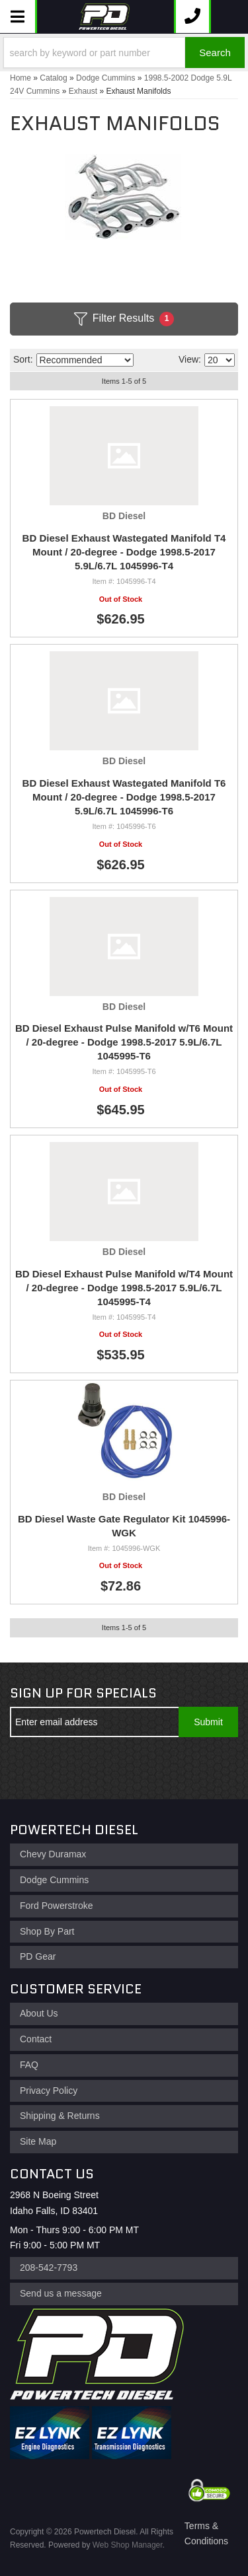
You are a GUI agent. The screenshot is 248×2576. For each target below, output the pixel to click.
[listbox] (85, 360)
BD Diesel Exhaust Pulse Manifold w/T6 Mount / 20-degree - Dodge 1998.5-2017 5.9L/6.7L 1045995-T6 (124, 1041)
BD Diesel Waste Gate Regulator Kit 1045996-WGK (124, 1525)
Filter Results (124, 319)
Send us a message (61, 2293)
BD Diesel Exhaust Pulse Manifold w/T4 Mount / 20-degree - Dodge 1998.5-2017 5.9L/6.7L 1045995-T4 (124, 1287)
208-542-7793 (48, 2267)
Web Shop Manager (128, 2545)
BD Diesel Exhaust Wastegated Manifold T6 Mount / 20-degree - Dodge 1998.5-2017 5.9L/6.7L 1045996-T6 (124, 796)
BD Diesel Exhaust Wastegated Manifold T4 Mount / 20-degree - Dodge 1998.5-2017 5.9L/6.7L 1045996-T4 (124, 551)
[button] (124, 52)
